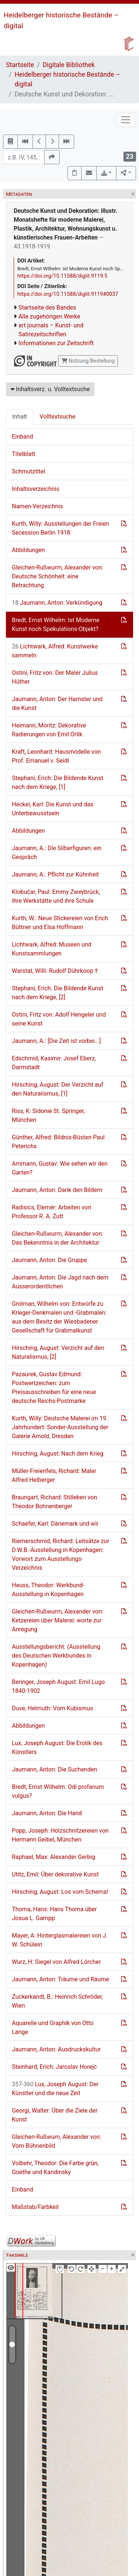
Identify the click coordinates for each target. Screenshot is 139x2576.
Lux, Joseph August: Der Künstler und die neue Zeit (55, 2089)
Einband (22, 436)
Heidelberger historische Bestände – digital (67, 79)
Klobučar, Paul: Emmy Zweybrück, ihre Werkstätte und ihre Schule (56, 896)
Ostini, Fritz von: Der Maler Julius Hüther (55, 677)
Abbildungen (28, 550)
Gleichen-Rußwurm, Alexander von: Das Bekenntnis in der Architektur (57, 1238)
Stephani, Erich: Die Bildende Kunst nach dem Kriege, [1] (57, 782)
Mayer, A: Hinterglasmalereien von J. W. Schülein (59, 1940)
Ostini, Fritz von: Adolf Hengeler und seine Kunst (59, 1019)
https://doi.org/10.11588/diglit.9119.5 (62, 276)
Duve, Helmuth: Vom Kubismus (52, 1708)
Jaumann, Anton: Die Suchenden (54, 1769)
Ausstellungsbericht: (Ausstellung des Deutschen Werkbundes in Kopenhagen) (56, 1655)
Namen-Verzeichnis (37, 506)
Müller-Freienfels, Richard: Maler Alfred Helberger (54, 1475)
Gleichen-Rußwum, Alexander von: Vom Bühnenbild (56, 2141)
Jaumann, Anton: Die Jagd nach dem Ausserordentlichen (60, 1282)
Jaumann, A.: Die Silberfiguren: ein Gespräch (57, 853)
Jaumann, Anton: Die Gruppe (49, 1260)
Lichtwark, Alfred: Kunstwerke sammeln (55, 651)
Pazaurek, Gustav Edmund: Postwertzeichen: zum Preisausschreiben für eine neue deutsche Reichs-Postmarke (54, 1387)
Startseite (20, 65)
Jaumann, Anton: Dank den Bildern (57, 1189)
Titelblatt (23, 454)
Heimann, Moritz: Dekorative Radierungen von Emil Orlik (49, 730)
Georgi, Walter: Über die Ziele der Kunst (54, 2115)
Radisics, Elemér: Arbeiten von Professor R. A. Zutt (51, 1212)
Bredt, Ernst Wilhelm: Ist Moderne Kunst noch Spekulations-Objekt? (55, 625)
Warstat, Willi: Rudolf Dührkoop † (55, 970)
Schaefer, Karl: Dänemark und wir (55, 1523)
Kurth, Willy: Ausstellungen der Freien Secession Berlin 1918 (60, 528)
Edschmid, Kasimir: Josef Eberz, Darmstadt (54, 1063)
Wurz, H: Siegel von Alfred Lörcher (56, 1961)
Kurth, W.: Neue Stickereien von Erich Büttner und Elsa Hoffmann (60, 923)
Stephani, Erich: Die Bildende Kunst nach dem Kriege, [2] (57, 993)
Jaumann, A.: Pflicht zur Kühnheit (55, 874)
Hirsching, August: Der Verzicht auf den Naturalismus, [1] (57, 1089)
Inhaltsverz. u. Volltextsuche (50, 389)
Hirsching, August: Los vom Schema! (60, 1891)
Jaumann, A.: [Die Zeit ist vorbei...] (56, 1040)
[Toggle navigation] (125, 119)
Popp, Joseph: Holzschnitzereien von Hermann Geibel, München (60, 1835)
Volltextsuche (57, 416)
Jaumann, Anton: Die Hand (47, 1813)
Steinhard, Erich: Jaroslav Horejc (54, 2066)
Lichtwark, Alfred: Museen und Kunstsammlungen (51, 949)
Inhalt (19, 416)
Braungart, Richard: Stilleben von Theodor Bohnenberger (54, 1502)
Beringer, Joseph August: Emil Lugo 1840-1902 (58, 1686)
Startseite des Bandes (47, 307)
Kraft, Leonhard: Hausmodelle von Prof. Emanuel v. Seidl (56, 756)
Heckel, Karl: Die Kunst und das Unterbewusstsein (52, 809)
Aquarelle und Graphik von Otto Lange (52, 2027)
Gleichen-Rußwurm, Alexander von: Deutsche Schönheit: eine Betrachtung (57, 576)
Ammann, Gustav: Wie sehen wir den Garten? (59, 1168)
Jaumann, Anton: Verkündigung (57, 602)
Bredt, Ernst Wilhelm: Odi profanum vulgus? (58, 1791)
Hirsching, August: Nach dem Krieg (57, 1453)
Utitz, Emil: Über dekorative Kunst (55, 1874)
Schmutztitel (28, 471)
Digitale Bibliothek (69, 65)
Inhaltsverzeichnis (35, 488)
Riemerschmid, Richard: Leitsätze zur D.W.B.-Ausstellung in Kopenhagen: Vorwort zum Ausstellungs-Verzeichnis (60, 1554)
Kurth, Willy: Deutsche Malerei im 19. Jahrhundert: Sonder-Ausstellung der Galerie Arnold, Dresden (60, 1427)
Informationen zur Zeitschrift (56, 343)
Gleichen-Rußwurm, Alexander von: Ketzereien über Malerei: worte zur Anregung (57, 1620)
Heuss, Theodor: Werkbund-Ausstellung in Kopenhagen (48, 1590)
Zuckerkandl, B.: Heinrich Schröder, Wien (57, 2001)
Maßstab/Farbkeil (35, 2206)
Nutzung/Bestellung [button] (88, 361)
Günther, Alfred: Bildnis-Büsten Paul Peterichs (58, 1142)
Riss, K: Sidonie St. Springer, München (48, 1115)
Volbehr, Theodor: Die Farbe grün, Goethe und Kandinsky (55, 2168)
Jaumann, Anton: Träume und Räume (60, 1979)
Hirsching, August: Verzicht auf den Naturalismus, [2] (58, 1352)
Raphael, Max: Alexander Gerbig (53, 1856)
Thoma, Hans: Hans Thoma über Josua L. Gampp (54, 1914)
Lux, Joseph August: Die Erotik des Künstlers (57, 1748)
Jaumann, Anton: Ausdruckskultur (56, 2049)
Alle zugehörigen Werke (49, 316)
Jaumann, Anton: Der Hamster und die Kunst (57, 703)
